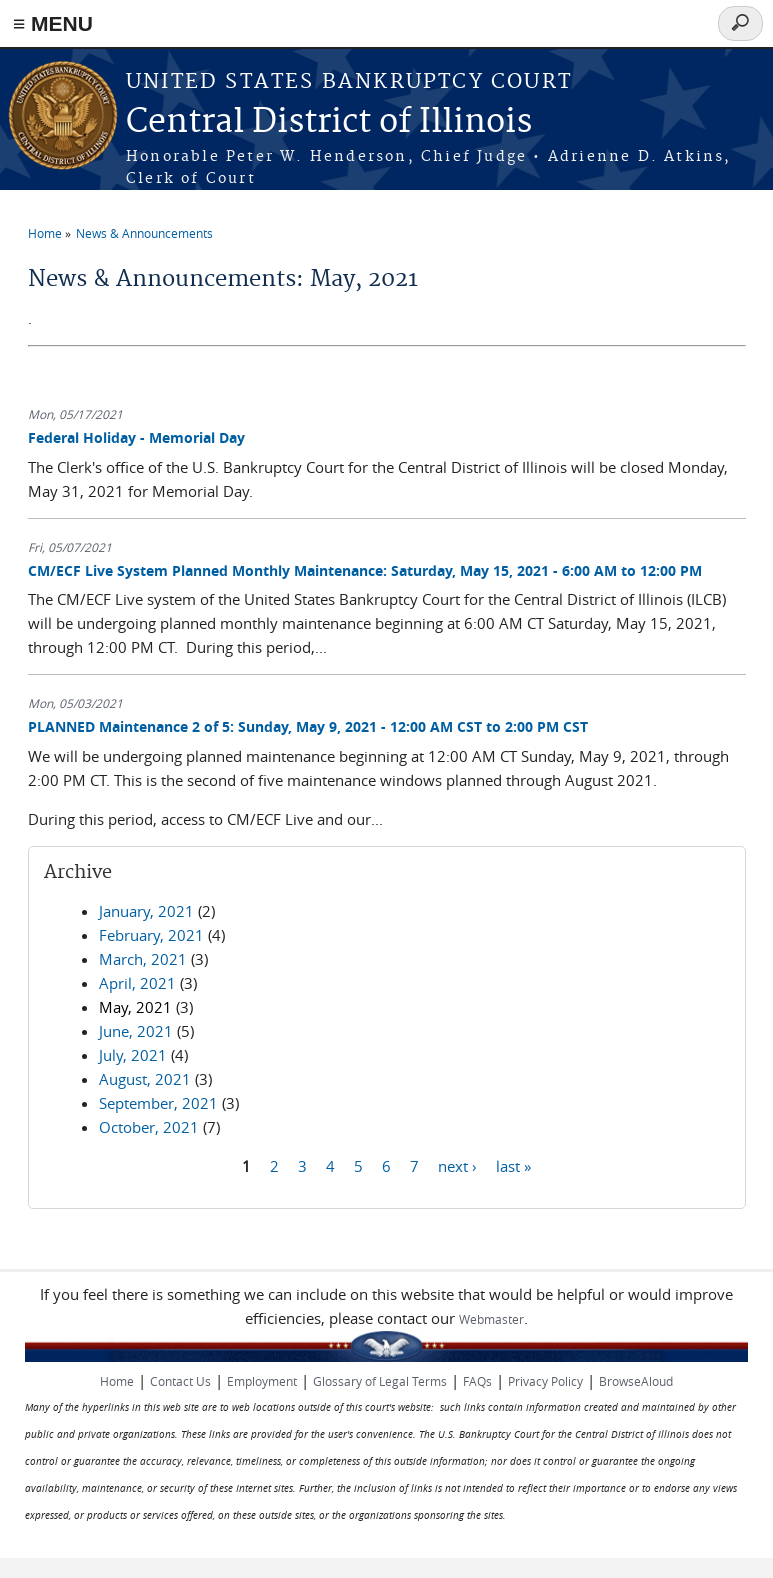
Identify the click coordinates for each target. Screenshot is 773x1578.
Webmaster (491, 1319)
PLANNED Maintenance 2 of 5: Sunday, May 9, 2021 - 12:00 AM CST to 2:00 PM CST (308, 726)
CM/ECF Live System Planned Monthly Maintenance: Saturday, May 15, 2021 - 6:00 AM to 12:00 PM (365, 570)
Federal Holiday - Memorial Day (136, 437)
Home (45, 233)
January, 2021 (146, 911)
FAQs (477, 1381)
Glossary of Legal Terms (380, 1381)
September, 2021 (158, 1103)
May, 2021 (135, 1007)
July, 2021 (133, 1055)
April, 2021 (137, 983)
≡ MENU (53, 23)
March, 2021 (143, 959)
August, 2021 (145, 1079)
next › (457, 1166)
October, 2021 (149, 1127)
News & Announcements (144, 233)
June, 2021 (136, 1031)
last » (513, 1166)
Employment (262, 1381)
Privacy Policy (545, 1381)
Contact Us (180, 1381)
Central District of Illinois (329, 122)
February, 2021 (151, 935)
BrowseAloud (636, 1381)
